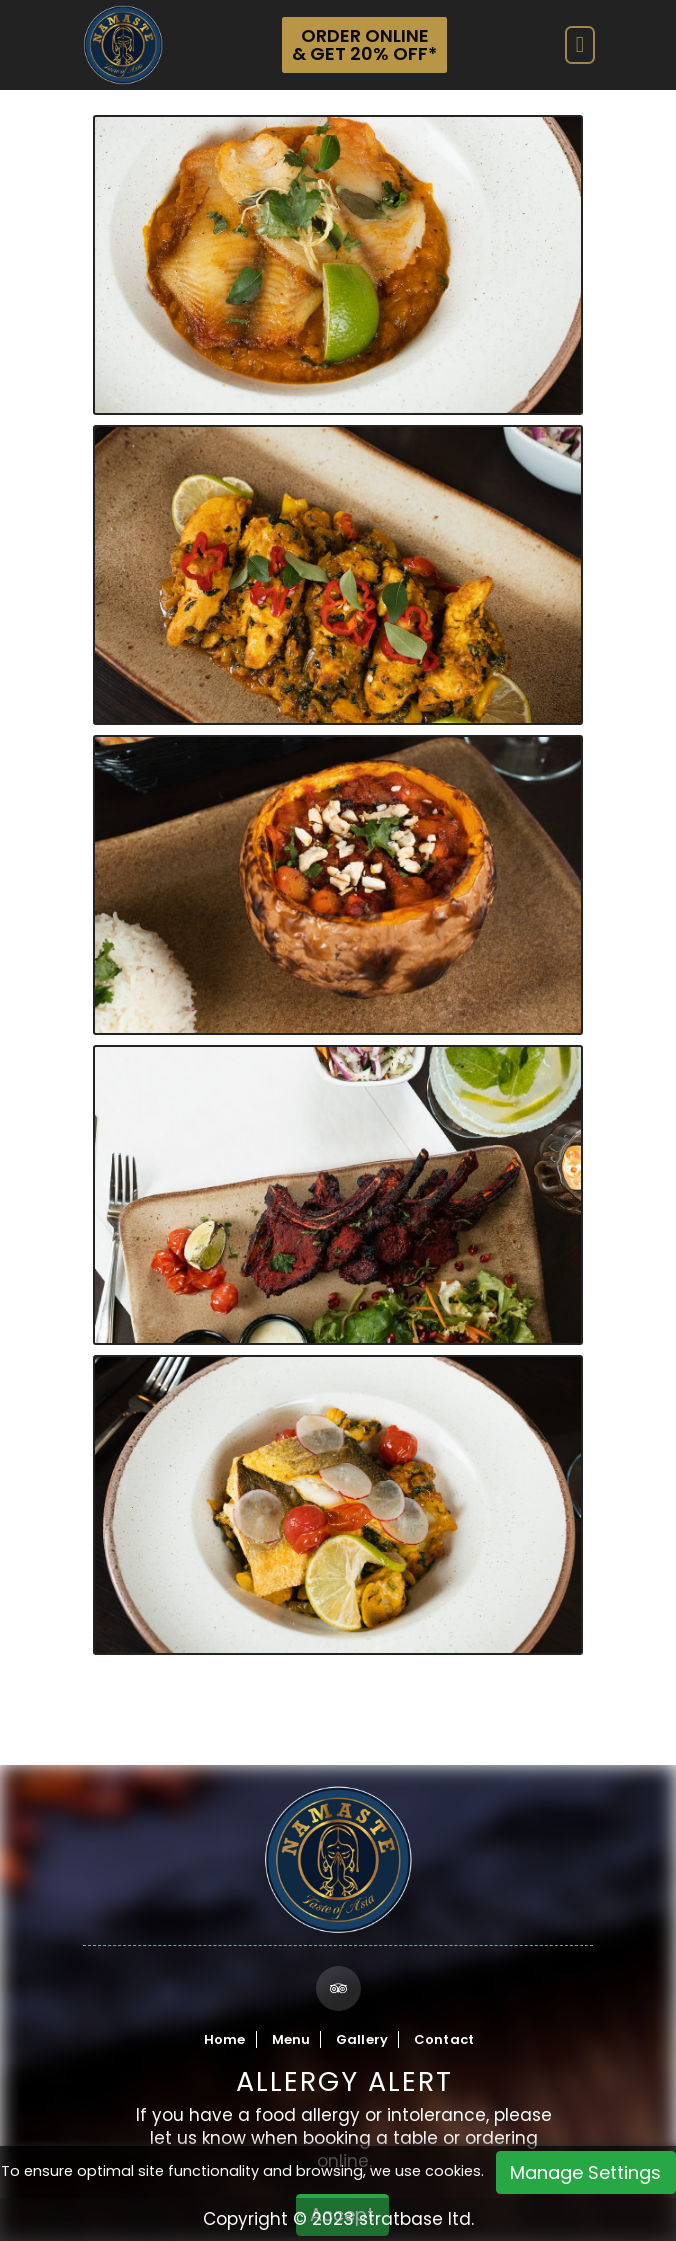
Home (225, 2039)
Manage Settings (585, 2172)
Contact (444, 2039)
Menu (291, 2039)
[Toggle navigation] (580, 45)
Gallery (362, 2039)
